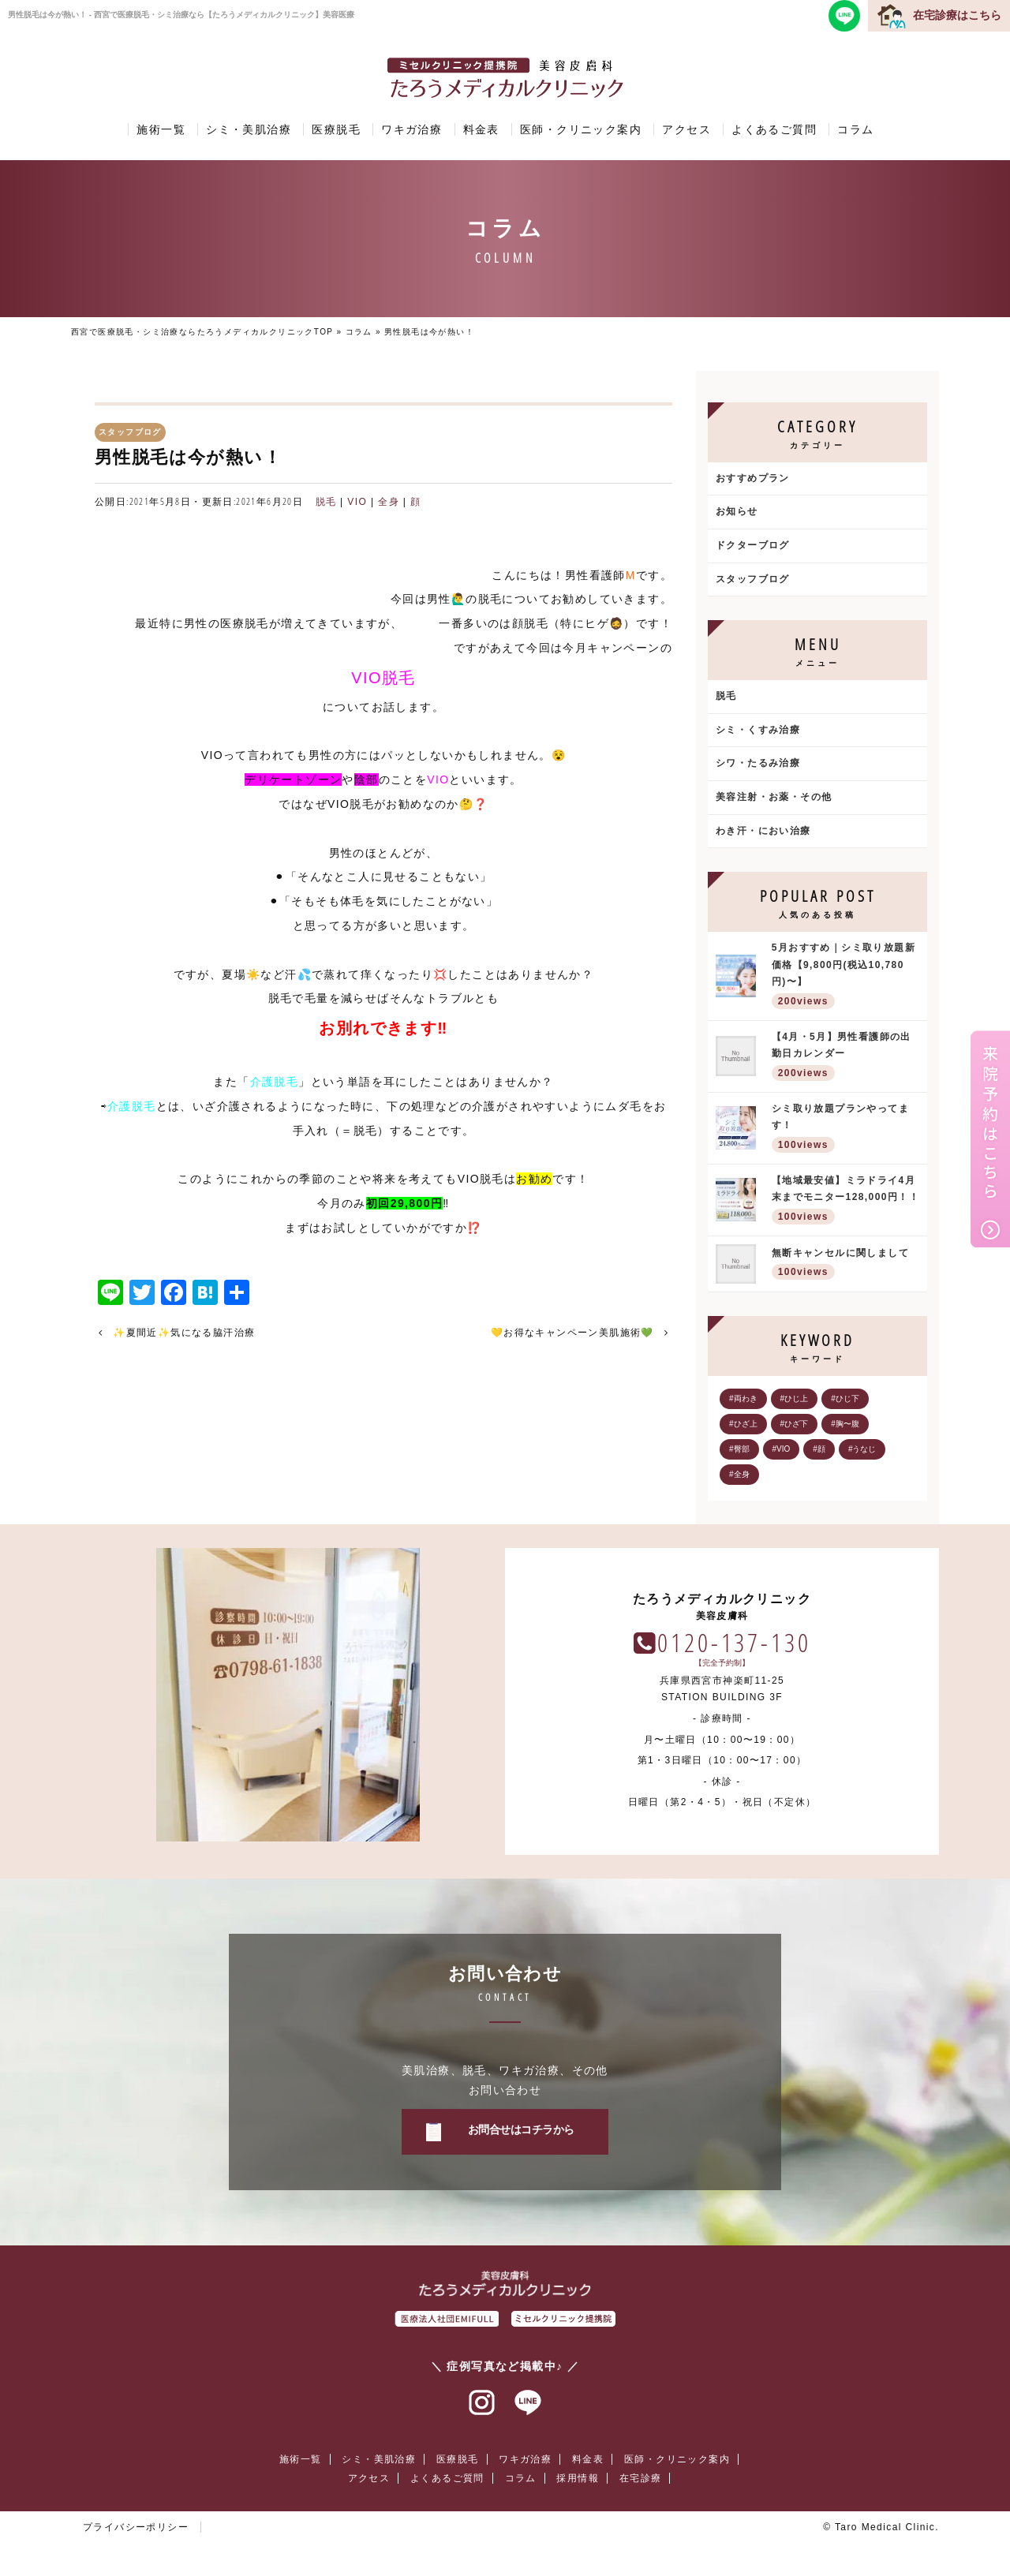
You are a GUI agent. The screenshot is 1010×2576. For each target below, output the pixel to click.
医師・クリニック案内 (581, 129)
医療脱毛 (336, 129)
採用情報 (577, 2478)
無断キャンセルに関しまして (845, 1265)
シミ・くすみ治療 (758, 729)
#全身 (739, 1474)
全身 (388, 501)
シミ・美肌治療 (248, 129)
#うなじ (862, 1449)
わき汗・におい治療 (763, 830)
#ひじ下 (845, 1398)
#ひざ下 (794, 1423)
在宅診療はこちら (957, 15)
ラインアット (527, 2403)
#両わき (743, 1398)
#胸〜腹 (845, 1423)
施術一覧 (161, 129)
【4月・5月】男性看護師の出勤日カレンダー (845, 1057)
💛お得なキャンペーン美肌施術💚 (572, 1332)
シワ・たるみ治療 (758, 762)
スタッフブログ (753, 579)
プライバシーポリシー (136, 2527)
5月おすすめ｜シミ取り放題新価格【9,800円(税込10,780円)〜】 (845, 977)
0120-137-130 (733, 1642)
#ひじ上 (794, 1398)
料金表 (481, 129)
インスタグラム (482, 2403)
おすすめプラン (753, 478)
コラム (855, 129)
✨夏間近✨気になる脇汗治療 (184, 1332)
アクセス (686, 129)
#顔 (819, 1449)
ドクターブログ (753, 545)
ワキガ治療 (411, 129)
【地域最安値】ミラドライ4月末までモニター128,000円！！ (845, 1201)
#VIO (781, 1449)
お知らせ (737, 511)
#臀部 (739, 1449)
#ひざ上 (743, 1423)
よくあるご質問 (774, 129)
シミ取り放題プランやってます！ (845, 1129)
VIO (357, 501)
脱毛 (326, 501)
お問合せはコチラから (521, 2129)
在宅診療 (640, 2478)
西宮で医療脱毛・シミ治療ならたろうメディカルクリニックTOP (202, 331)
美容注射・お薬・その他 (774, 796)
